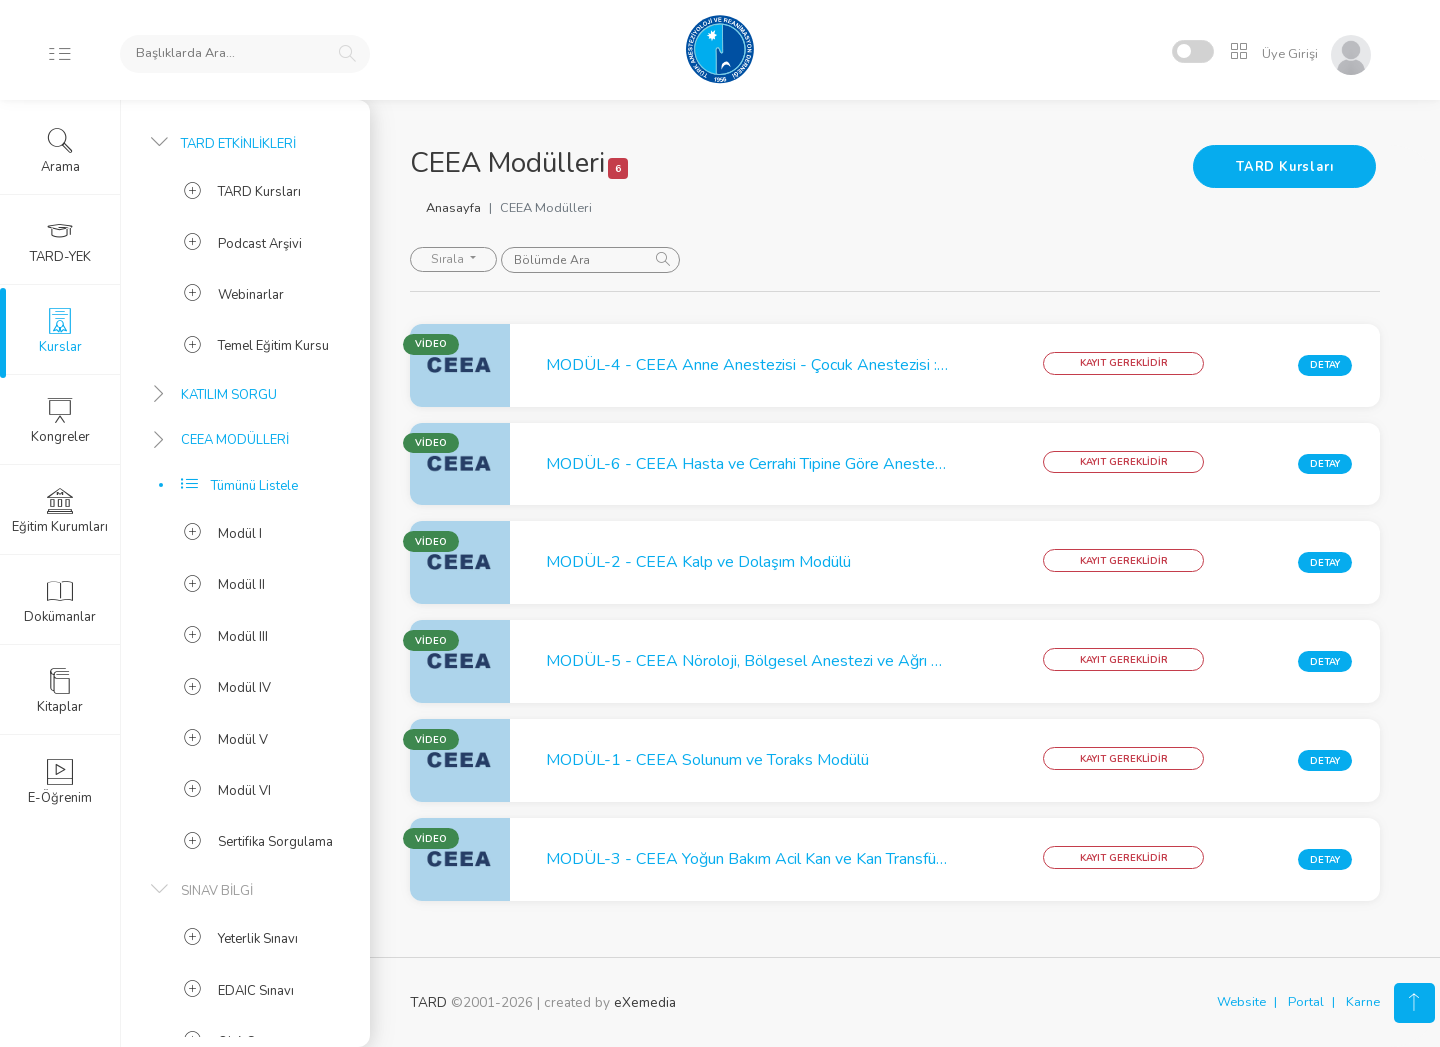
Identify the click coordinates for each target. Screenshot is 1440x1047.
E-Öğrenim (60, 782)
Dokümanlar (60, 601)
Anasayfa (453, 208)
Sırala (449, 259)
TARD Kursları (1284, 167)
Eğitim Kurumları (60, 511)
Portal (1306, 1002)
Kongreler (60, 421)
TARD (428, 1002)
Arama (60, 151)
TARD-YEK (60, 241)
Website (1241, 1002)
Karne (1363, 1002)
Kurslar (60, 331)
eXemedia (645, 1002)
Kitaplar (60, 691)
